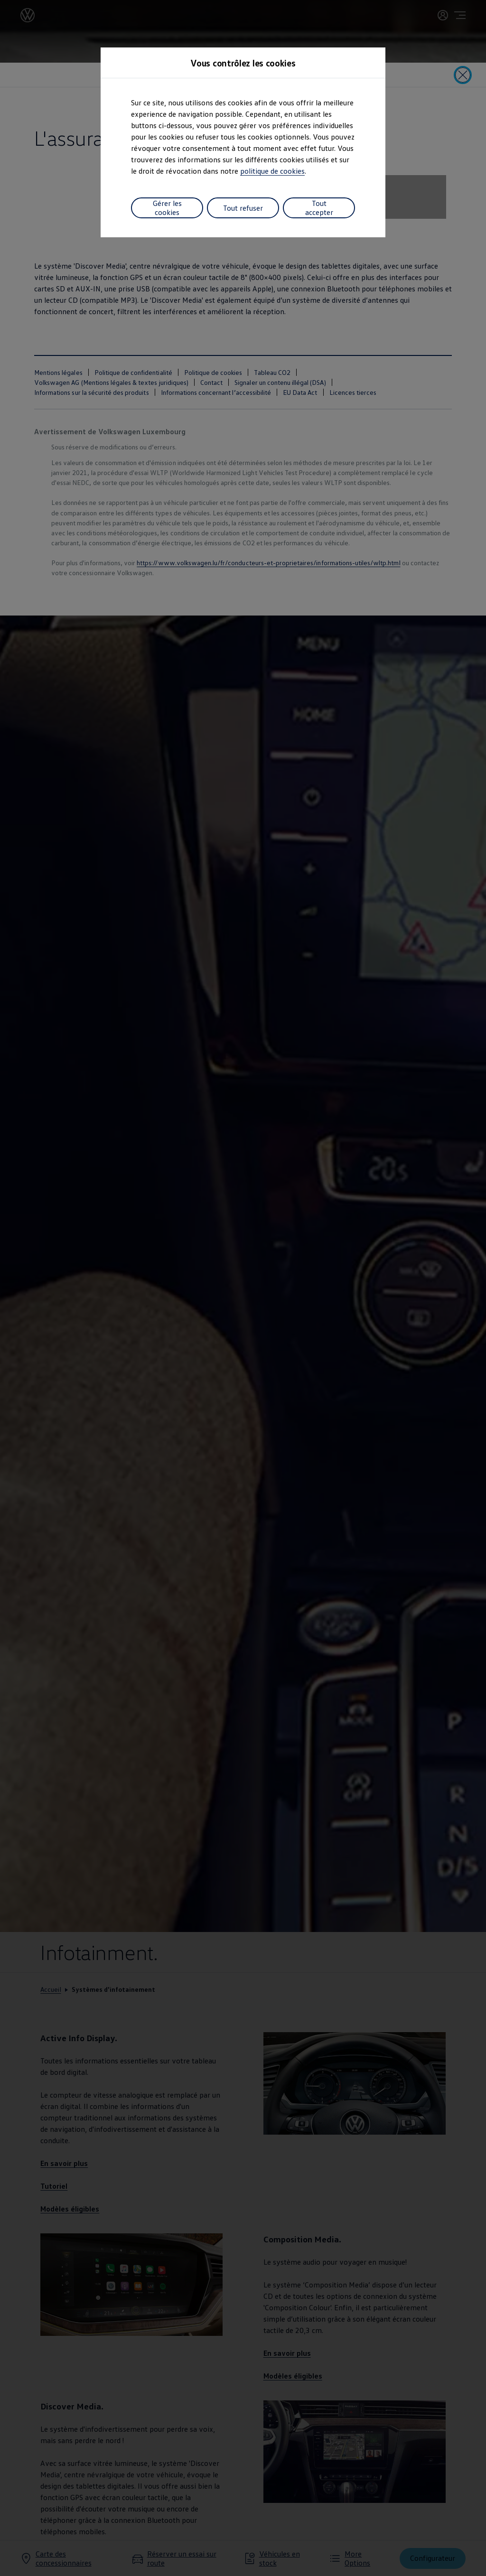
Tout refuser (243, 207)
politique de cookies (272, 171)
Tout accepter (319, 207)
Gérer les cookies (167, 207)
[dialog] (243, 1288)
